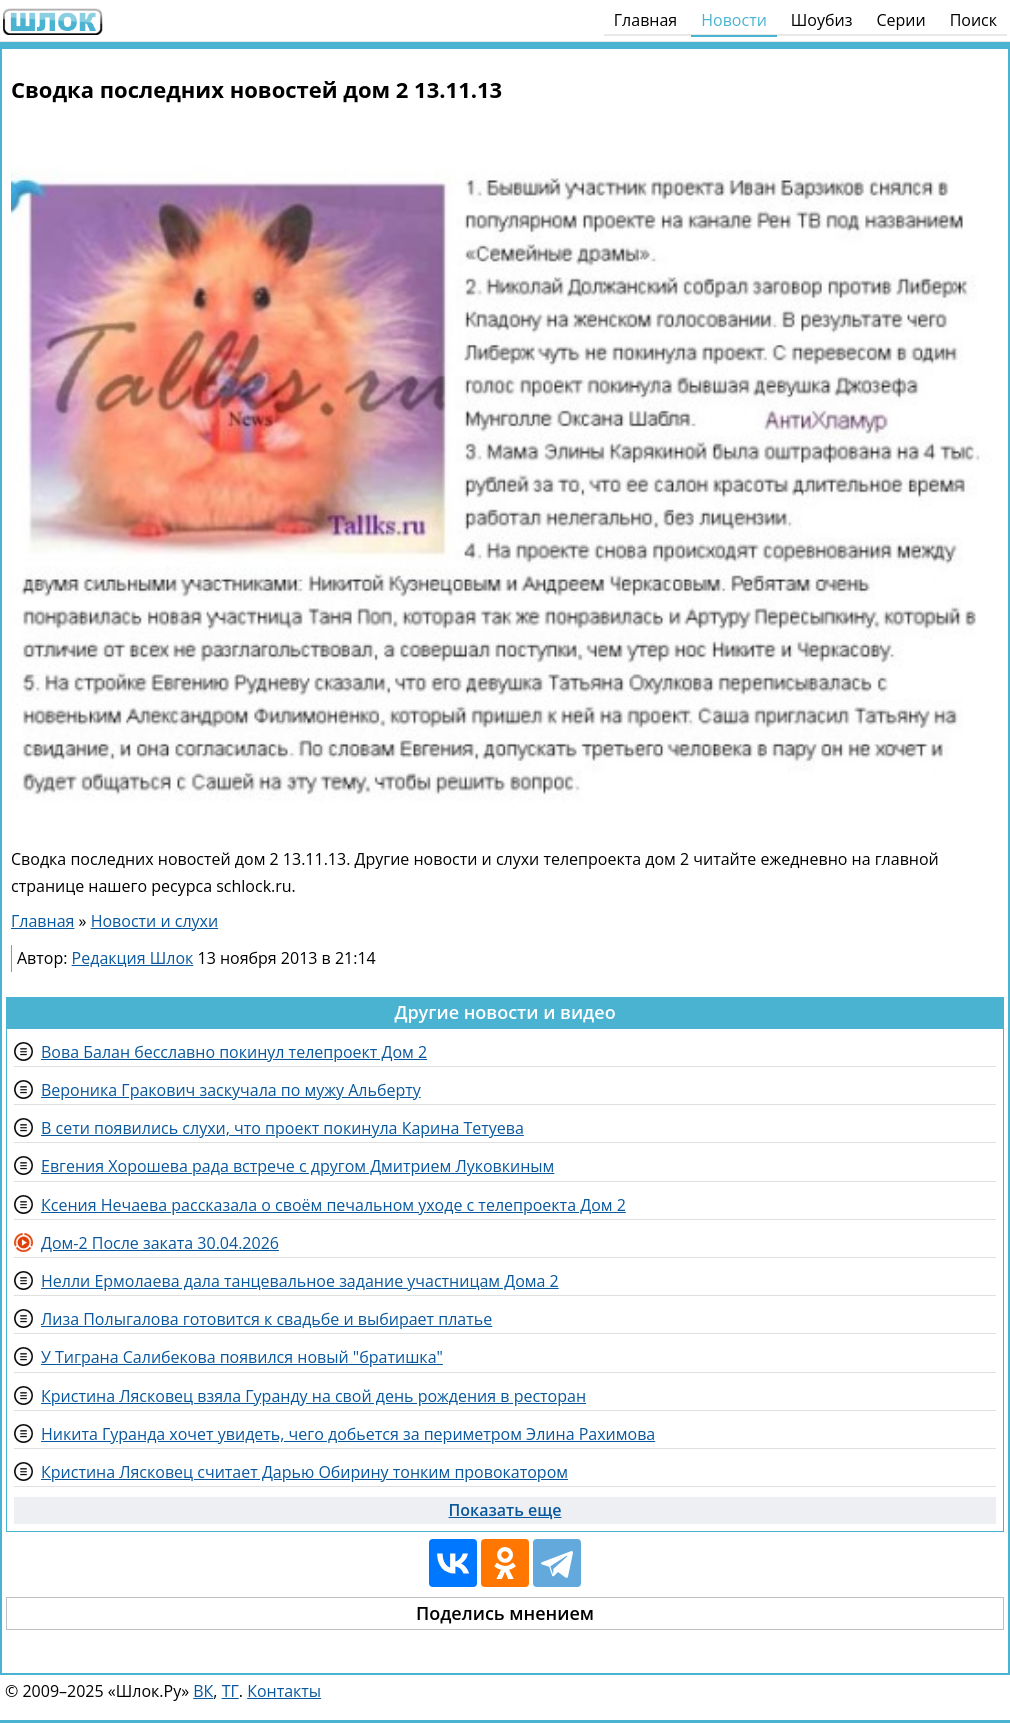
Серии (900, 20)
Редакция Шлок (133, 958)
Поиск (973, 20)
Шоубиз (822, 20)
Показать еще (505, 1510)
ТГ (230, 1691)
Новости (734, 20)
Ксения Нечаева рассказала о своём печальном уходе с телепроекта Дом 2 (333, 1205)
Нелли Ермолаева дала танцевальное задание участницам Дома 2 (300, 1281)
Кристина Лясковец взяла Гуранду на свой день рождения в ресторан (313, 1396)
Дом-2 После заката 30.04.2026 (160, 1243)
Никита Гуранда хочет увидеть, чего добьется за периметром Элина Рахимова (348, 1434)
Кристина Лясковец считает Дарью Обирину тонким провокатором (304, 1472)
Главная (645, 20)
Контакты (284, 1691)
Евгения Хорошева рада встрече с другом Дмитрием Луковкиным (297, 1166)
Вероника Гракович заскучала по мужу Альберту (231, 1090)
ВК (203, 1691)
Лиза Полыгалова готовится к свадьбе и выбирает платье (266, 1319)
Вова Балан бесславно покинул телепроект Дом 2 (234, 1052)
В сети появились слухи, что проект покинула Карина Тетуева (282, 1128)
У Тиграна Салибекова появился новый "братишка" (242, 1357)
